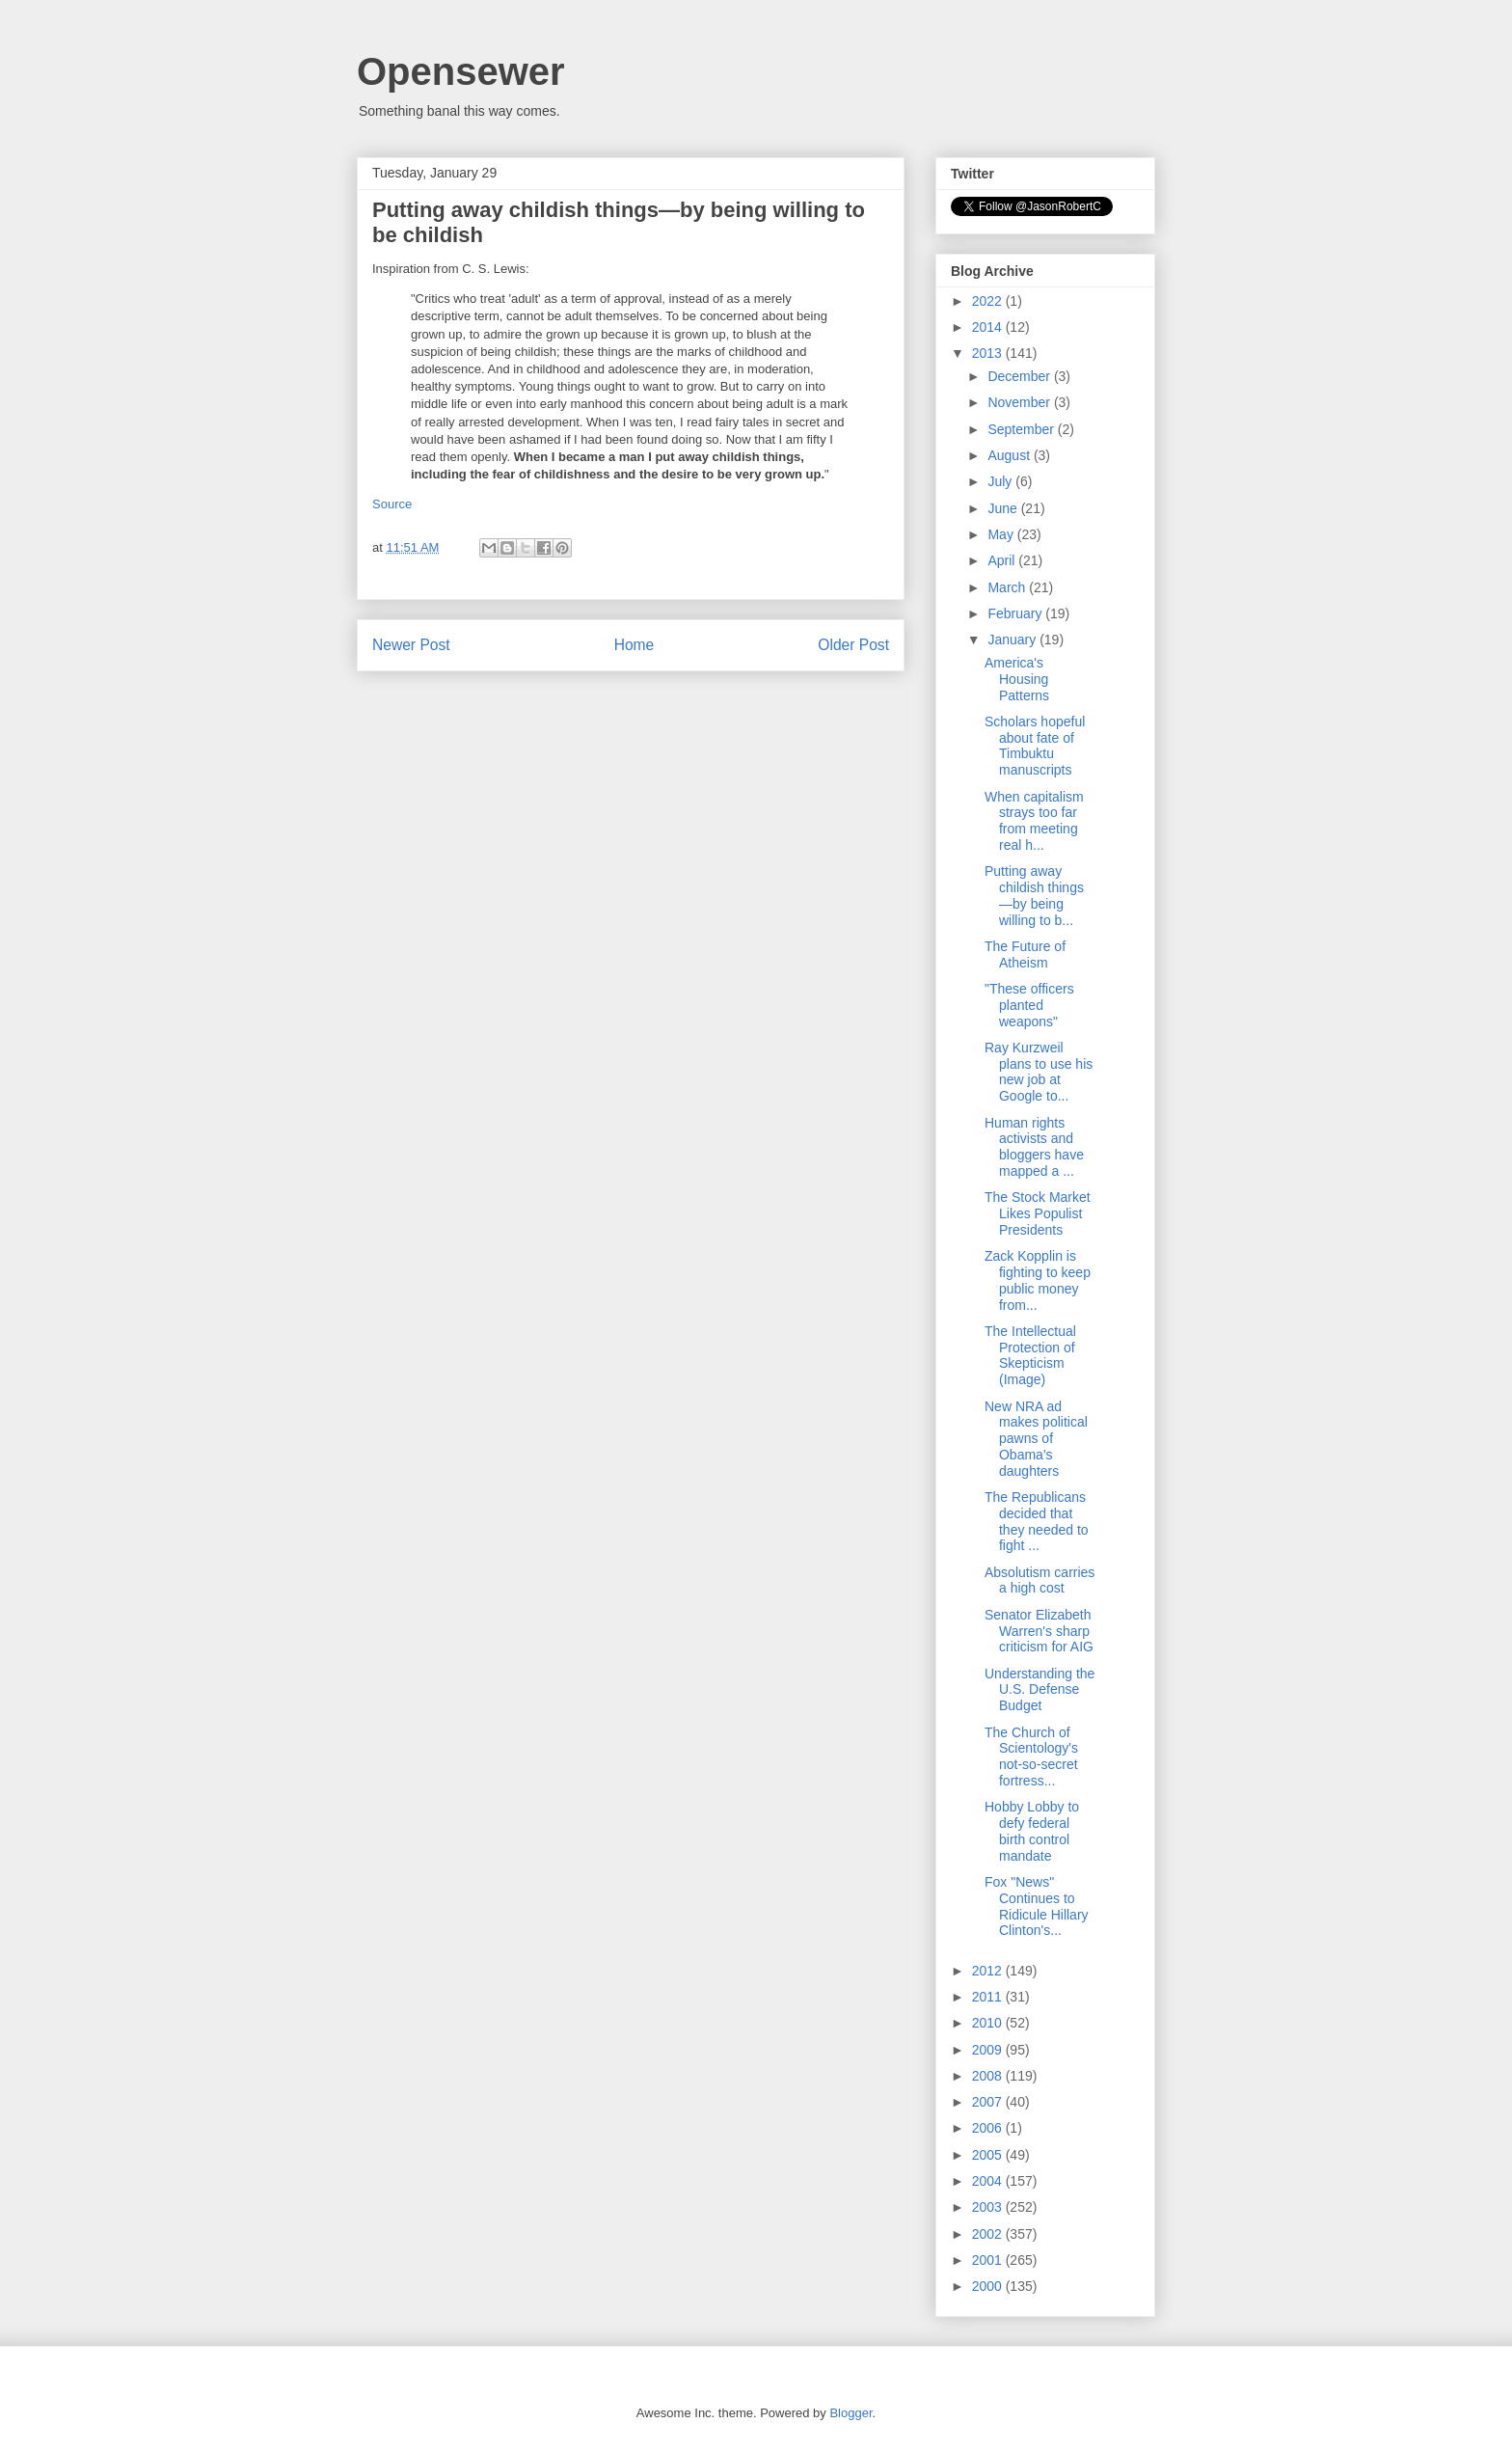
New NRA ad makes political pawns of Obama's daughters (1036, 1439)
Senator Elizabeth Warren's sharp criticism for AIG (1039, 1631)
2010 (989, 2022)
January (1013, 639)
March (1008, 587)
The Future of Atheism (1025, 954)
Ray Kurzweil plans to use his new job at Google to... (1039, 1071)
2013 (989, 353)
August (1010, 455)
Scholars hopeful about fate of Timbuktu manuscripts (1035, 745)
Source (392, 504)
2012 (989, 1970)
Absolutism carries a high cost (1039, 1580)
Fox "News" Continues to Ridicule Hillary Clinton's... (1037, 1906)
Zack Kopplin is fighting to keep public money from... (1038, 1280)
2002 (989, 2234)
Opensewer (461, 71)
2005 (989, 2155)
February (1016, 613)
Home (634, 645)
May (1001, 534)
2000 (989, 2286)
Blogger (850, 2413)
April (1002, 560)
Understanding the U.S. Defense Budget (1039, 1690)
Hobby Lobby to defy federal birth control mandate (1032, 1831)
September (1022, 429)
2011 (989, 1996)
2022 (989, 301)
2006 (989, 2128)
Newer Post (411, 645)
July (1001, 481)
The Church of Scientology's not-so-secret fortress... (1031, 1756)
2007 (989, 2102)
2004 (989, 2181)
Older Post (853, 645)
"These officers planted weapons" (1029, 1005)
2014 (989, 327)
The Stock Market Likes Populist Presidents (1038, 1213)
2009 (989, 2049)
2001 (989, 2260)
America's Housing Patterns (1017, 679)
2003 (989, 2207)
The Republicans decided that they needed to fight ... (1037, 1521)
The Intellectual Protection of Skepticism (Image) (1030, 1355)
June (1003, 508)
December (1020, 376)
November (1020, 402)
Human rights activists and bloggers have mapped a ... (1034, 1147)
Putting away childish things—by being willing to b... (1034, 895)
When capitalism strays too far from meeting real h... (1034, 821)
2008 (989, 2075)
